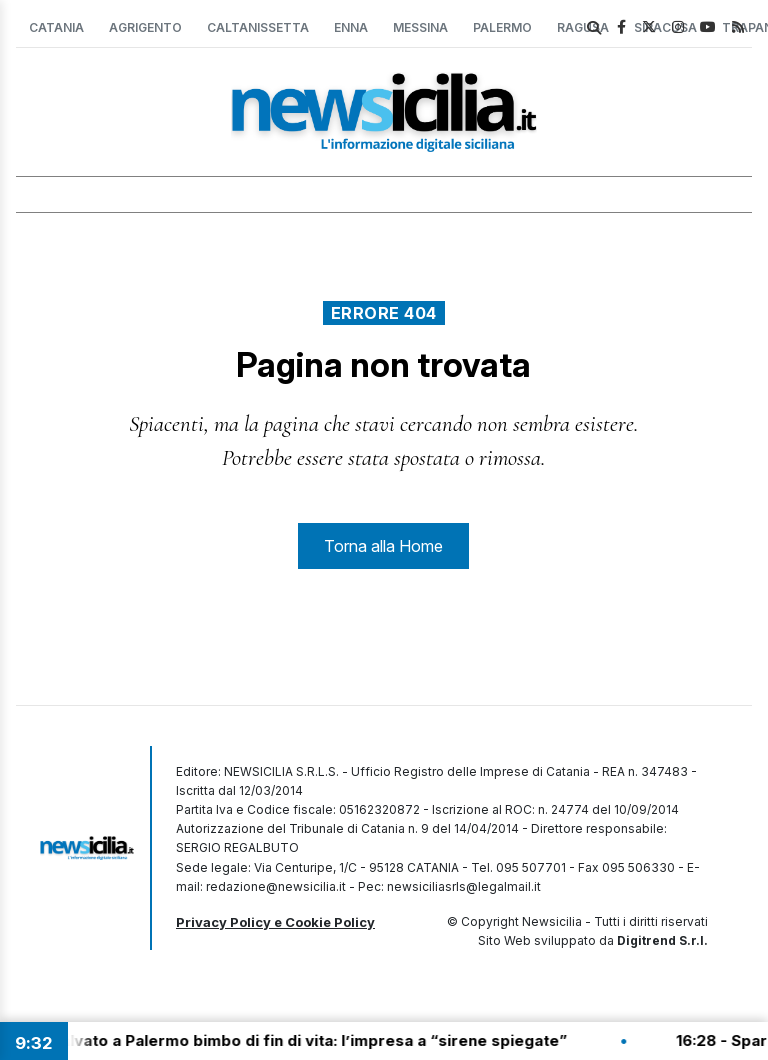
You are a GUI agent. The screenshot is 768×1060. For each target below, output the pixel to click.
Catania (56, 27)
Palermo (502, 27)
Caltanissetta (258, 27)
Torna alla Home (383, 546)
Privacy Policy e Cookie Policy (275, 922)
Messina (420, 27)
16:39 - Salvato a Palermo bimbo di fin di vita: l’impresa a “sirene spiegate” (293, 1040)
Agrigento (145, 27)
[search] (594, 28)
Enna (351, 27)
